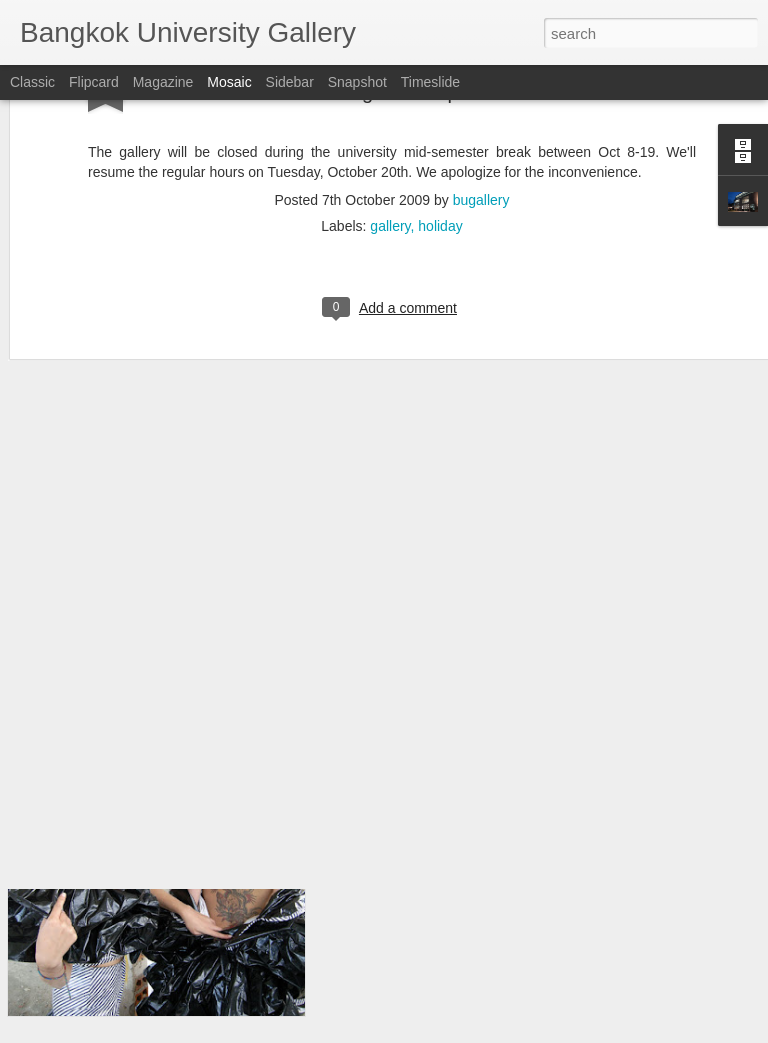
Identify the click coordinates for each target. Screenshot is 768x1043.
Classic (32, 82)
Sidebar (290, 82)
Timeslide (430, 82)
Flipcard (94, 82)
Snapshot (357, 82)
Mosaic (229, 82)
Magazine (163, 82)
